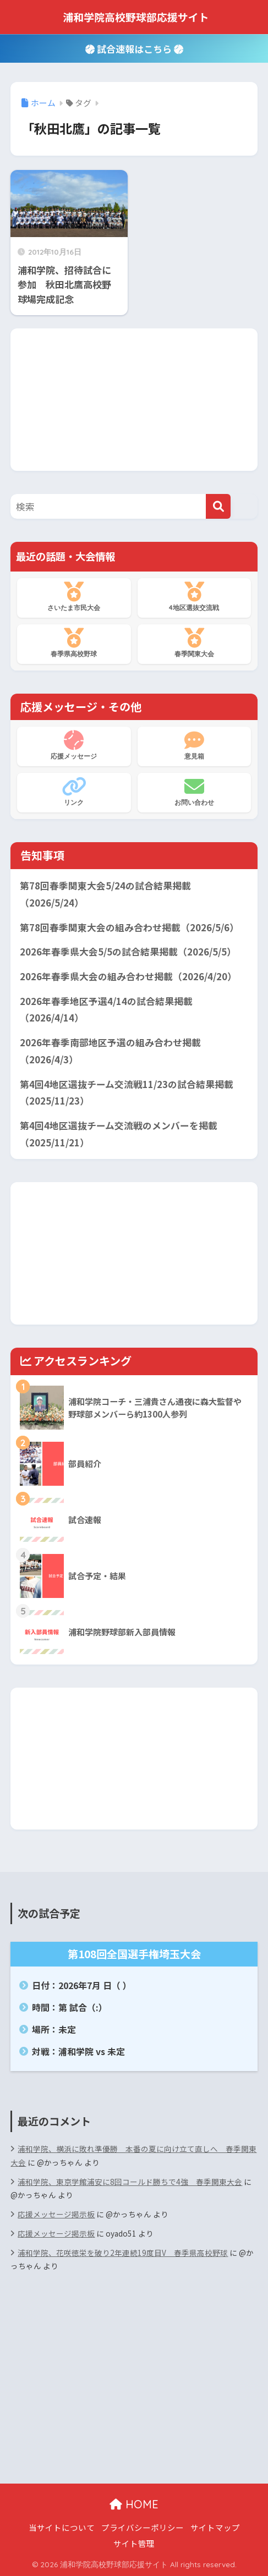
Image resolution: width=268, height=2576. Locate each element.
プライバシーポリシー (142, 2527)
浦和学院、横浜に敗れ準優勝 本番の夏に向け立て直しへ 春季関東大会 (133, 2155)
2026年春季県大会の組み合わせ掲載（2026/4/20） (128, 976)
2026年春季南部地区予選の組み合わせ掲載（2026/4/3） (110, 1051)
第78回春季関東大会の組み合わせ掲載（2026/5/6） (129, 927)
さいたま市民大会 (74, 597)
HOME (134, 2504)
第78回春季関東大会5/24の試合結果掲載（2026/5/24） (105, 894)
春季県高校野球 (74, 643)
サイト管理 (134, 2543)
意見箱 (194, 745)
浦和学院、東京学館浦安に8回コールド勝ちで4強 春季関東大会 (130, 2181)
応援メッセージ (74, 745)
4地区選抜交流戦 (194, 597)
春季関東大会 (194, 643)
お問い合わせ (194, 791)
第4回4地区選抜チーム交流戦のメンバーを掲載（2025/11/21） (118, 1134)
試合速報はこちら (134, 49)
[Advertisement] (134, 397)
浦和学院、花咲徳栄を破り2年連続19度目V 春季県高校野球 (123, 2252)
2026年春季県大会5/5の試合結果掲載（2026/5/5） (128, 951)
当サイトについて (62, 2527)
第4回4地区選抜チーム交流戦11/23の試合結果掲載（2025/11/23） (126, 1093)
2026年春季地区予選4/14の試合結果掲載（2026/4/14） (106, 1010)
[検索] (218, 506)
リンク (74, 791)
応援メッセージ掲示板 (56, 2214)
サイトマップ (215, 2527)
